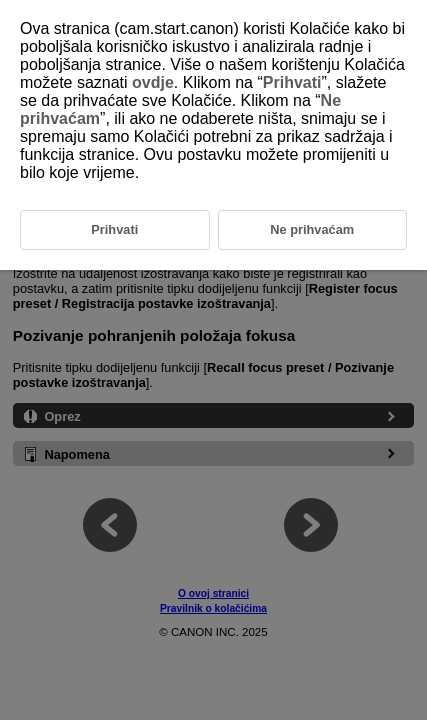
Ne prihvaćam (312, 229)
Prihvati (292, 82)
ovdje (153, 82)
